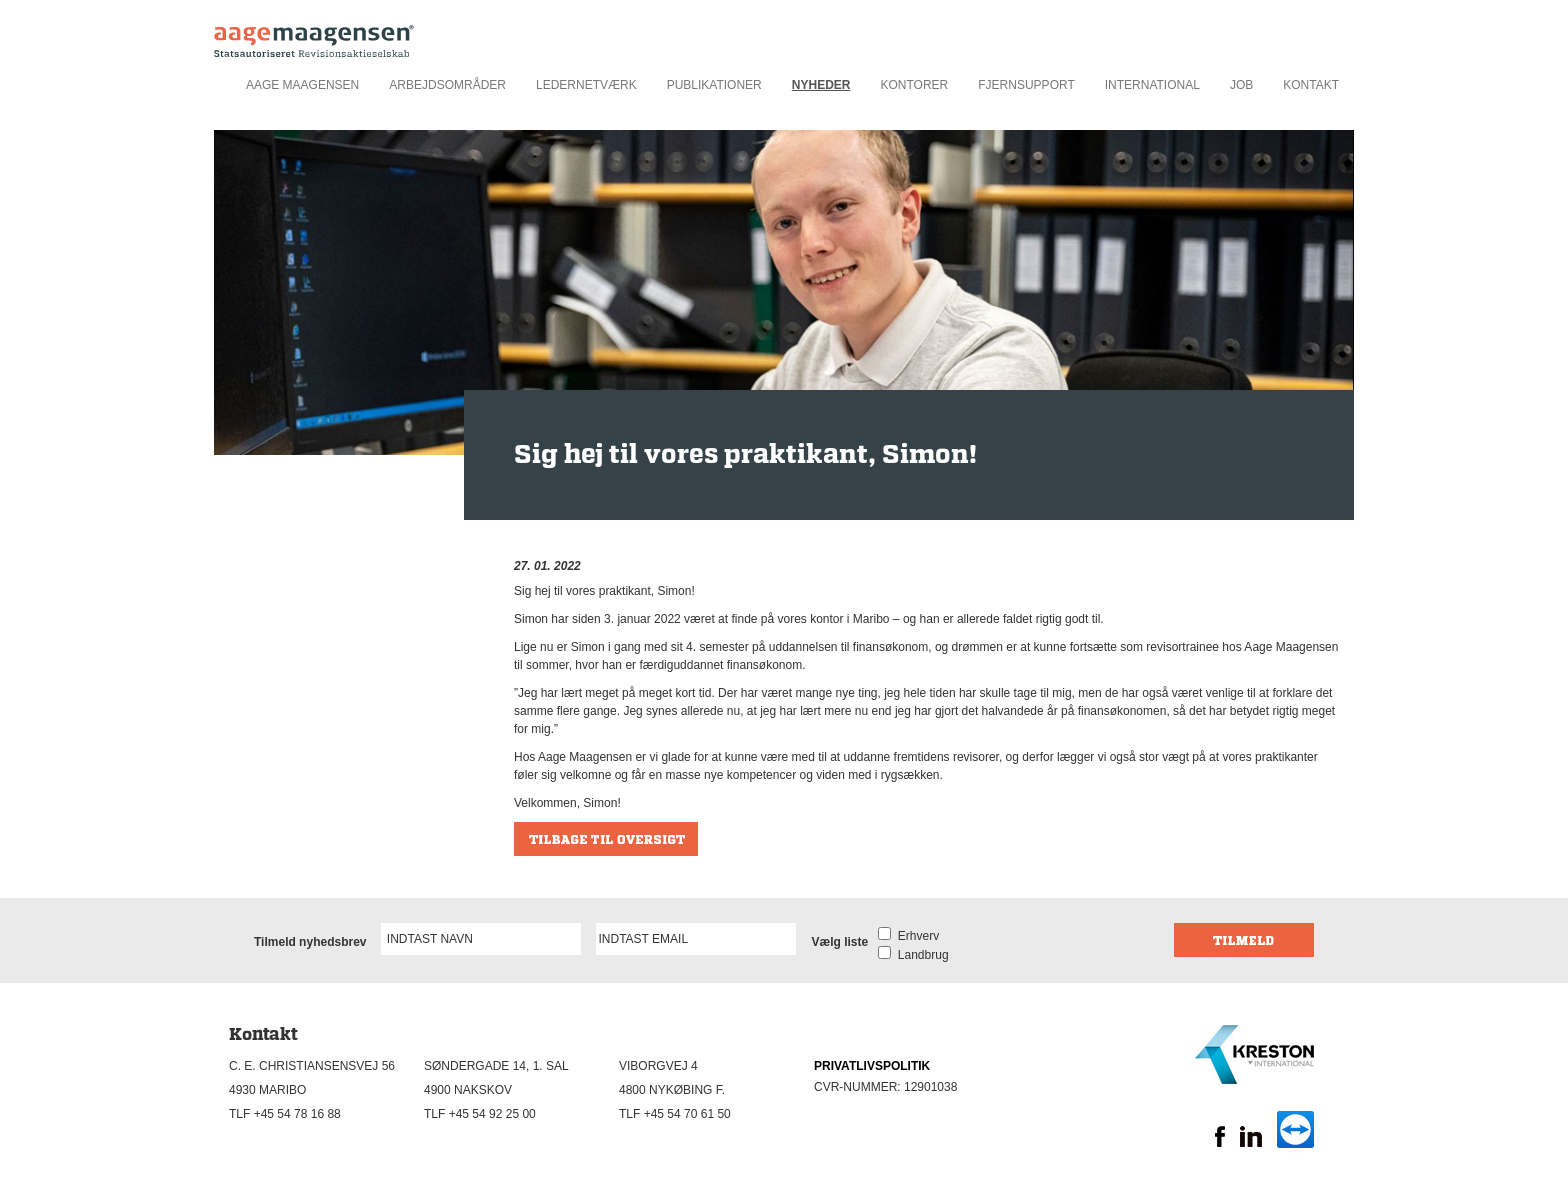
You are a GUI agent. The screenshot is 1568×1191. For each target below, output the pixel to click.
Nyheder (821, 85)
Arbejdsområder (447, 85)
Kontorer (914, 85)
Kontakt (1311, 85)
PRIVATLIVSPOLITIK (872, 1066)
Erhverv (915, 936)
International (1152, 85)
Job (1241, 85)
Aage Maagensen (302, 85)
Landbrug (919, 955)
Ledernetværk (586, 85)
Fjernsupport (1026, 85)
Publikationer (714, 85)
